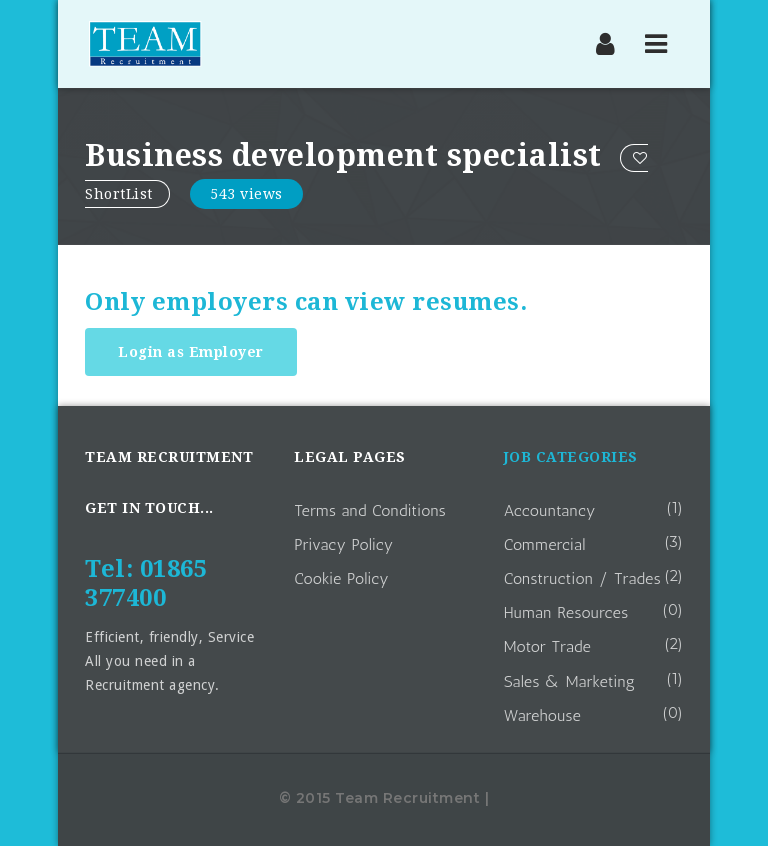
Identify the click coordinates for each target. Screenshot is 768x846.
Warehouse (543, 715)
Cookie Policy (341, 578)
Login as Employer (191, 352)
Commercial (545, 544)
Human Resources (566, 612)
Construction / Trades (583, 578)
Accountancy (550, 510)
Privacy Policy (343, 544)
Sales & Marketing (570, 681)
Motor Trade (548, 646)
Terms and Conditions (370, 510)
